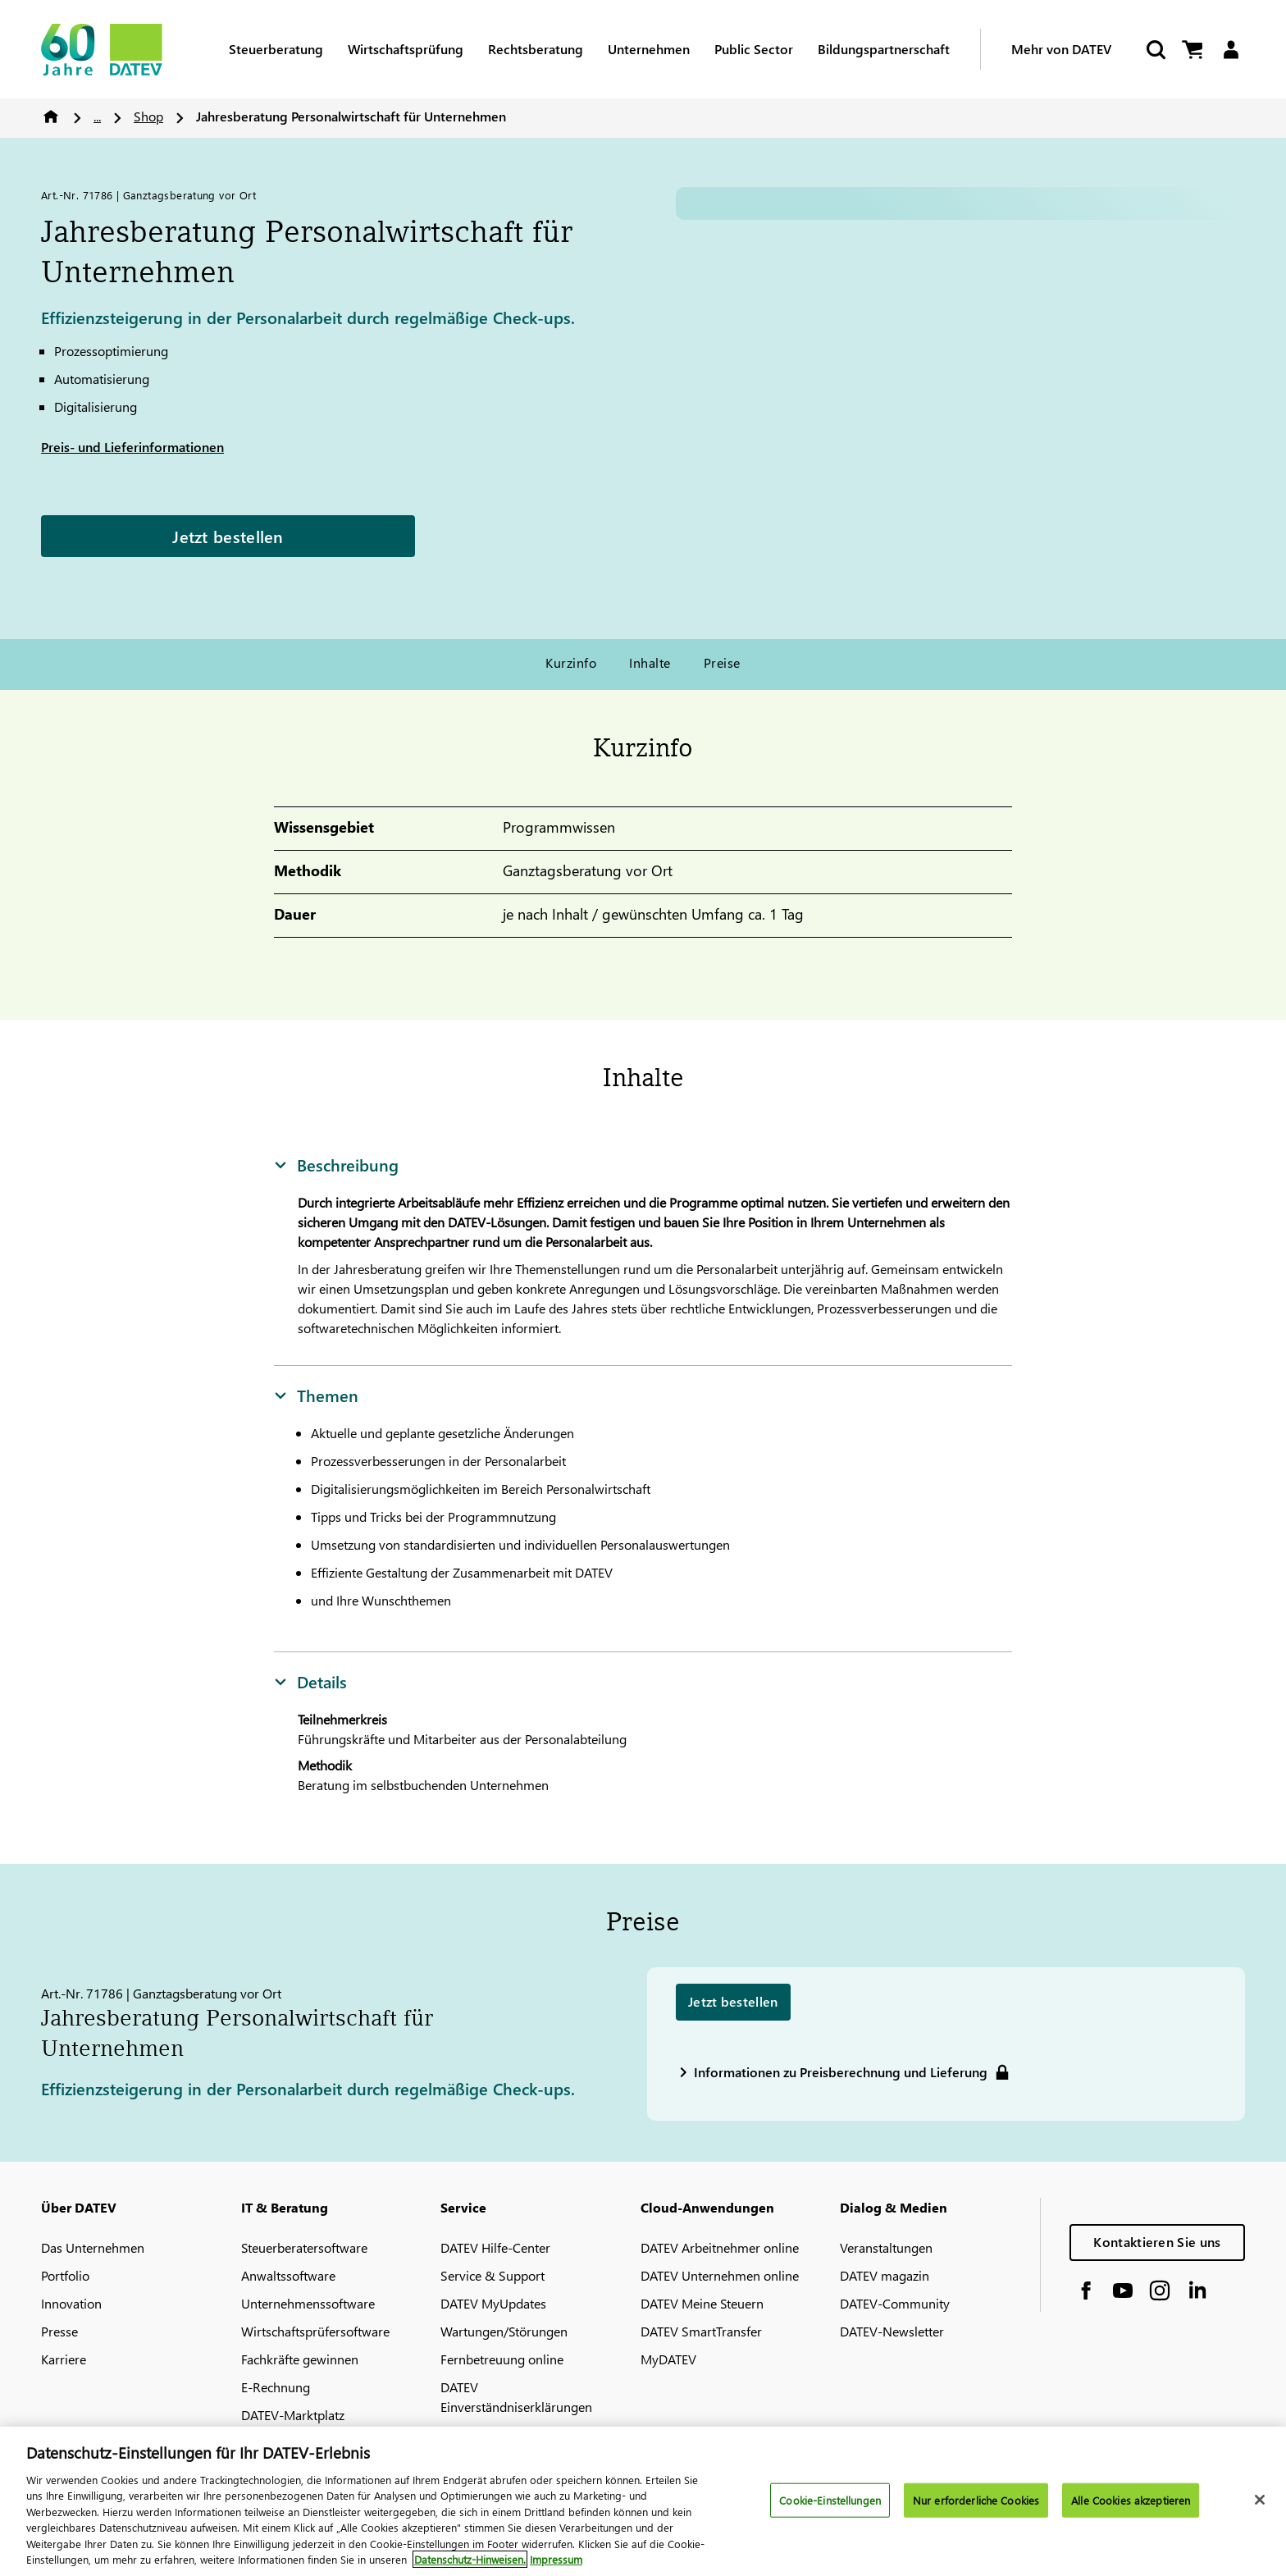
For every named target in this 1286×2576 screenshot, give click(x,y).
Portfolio (65, 2275)
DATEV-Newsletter (892, 2331)
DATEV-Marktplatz (292, 2414)
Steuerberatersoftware (304, 2247)
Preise (722, 662)
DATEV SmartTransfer (701, 2331)
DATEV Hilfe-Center (495, 2247)
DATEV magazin (884, 2275)
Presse (59, 2331)
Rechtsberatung (535, 48)
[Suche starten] (1155, 49)
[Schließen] (1260, 2500)
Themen (316, 1394)
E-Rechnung (275, 2387)
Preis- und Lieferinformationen (132, 446)
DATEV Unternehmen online (720, 2275)
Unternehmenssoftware (308, 2303)
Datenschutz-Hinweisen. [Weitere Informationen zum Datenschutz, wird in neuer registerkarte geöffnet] (470, 2559)
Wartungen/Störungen (504, 2331)
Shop (148, 116)
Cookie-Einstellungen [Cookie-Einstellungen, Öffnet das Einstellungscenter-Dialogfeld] (830, 2500)
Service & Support (492, 2275)
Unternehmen (649, 48)
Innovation (71, 2303)
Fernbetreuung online (501, 2359)
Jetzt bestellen (228, 535)
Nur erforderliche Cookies (976, 2500)
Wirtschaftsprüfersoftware (315, 2331)
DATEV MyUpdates (493, 2303)
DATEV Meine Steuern (702, 2303)
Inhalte (649, 662)
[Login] (1230, 49)
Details (310, 1680)
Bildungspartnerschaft (884, 48)
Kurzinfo (570, 662)
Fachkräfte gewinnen (299, 2359)
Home (51, 116)
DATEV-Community (895, 2303)
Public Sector (753, 48)
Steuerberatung (276, 48)
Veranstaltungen (886, 2247)
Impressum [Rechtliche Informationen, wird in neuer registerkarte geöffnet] (556, 2559)
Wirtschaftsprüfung (405, 48)
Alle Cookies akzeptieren (1130, 2500)
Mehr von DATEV (1061, 48)
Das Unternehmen (92, 2247)
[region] (643, 2501)
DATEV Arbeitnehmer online (720, 2247)
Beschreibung (336, 1164)
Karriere (63, 2359)
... (97, 116)
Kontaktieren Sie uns (1156, 2241)
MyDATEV (668, 2359)
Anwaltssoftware (288, 2275)
